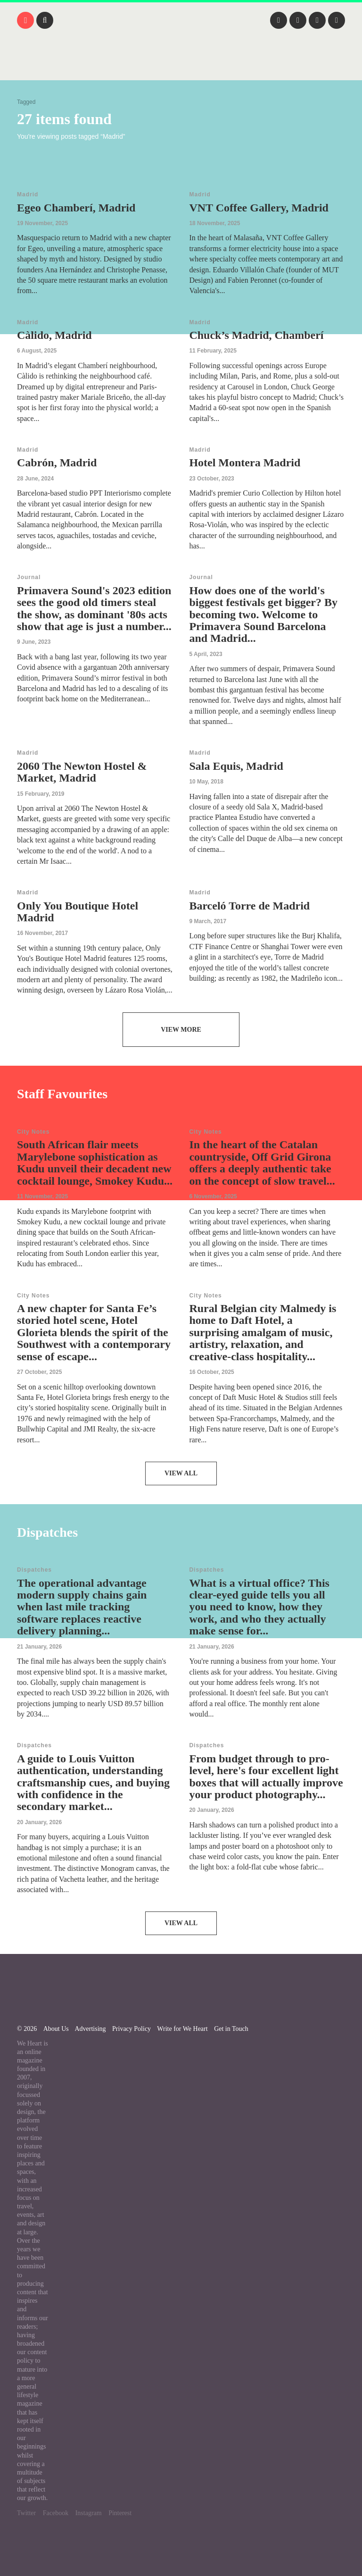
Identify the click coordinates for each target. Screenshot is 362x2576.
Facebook (55, 2513)
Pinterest (120, 2513)
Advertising (90, 2028)
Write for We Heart (182, 2028)
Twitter (26, 2513)
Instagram (88, 2513)
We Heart (181, 66)
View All (181, 1473)
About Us (56, 2028)
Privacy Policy (131, 2028)
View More (181, 1029)
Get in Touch (231, 2028)
